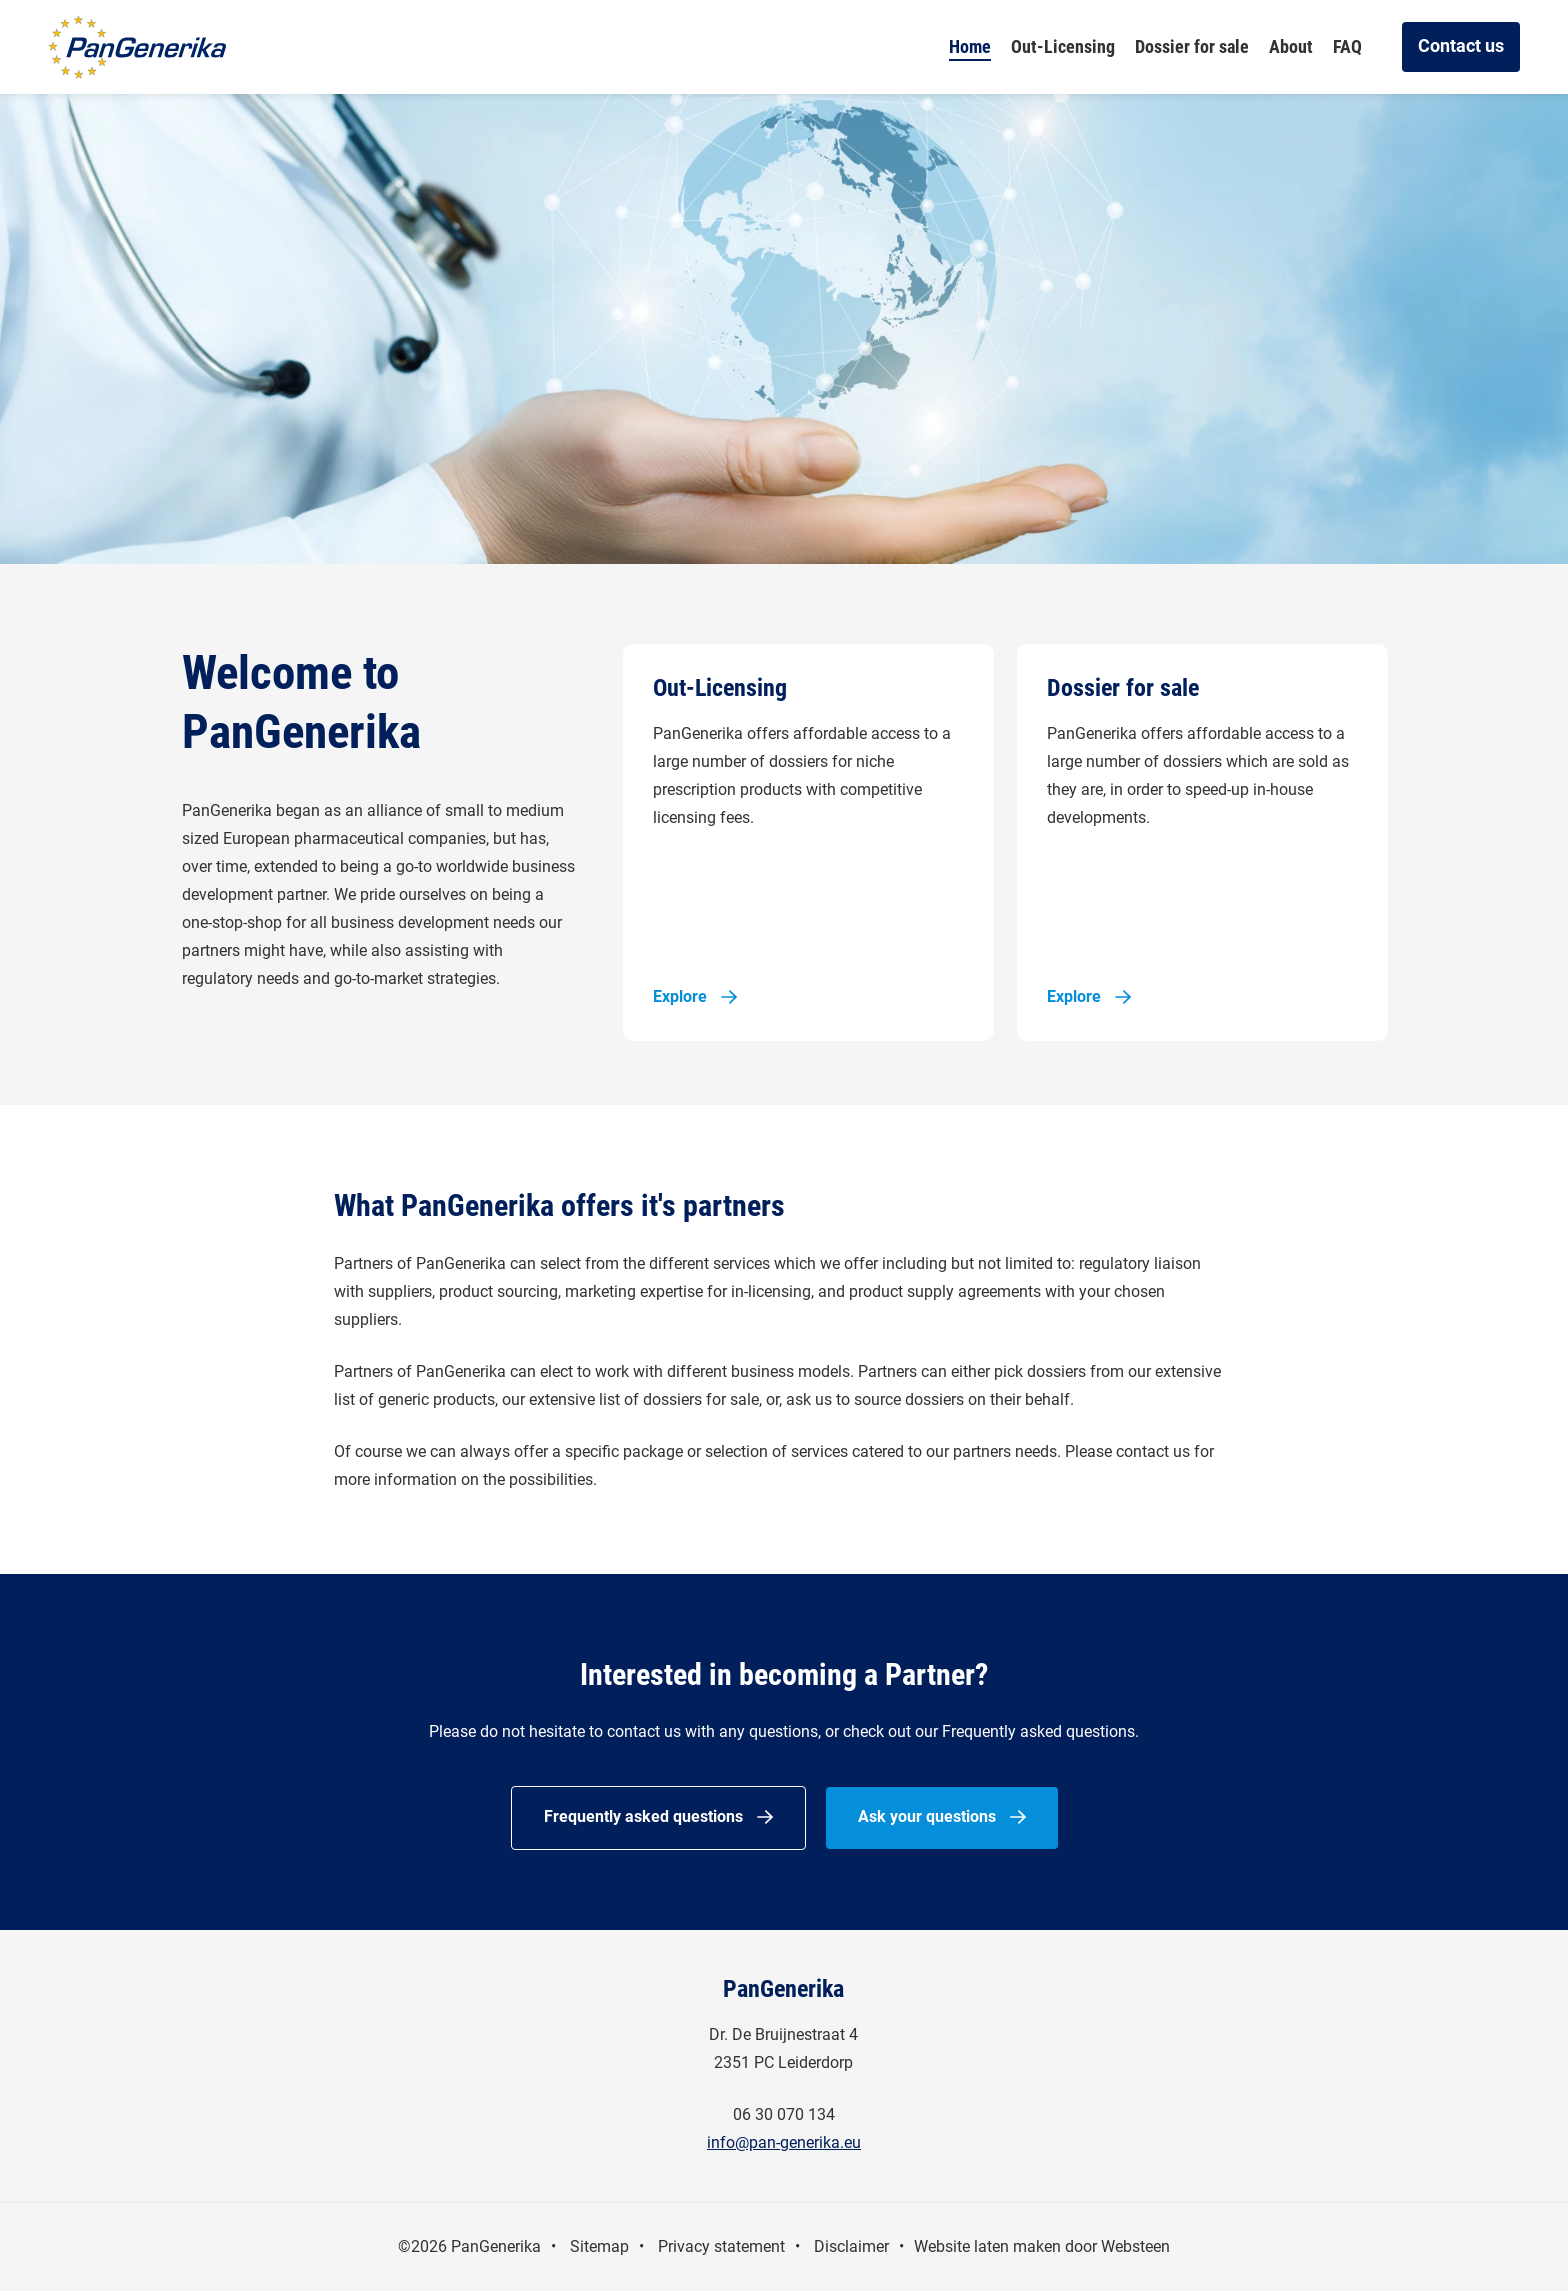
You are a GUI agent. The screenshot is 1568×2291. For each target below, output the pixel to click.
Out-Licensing (1063, 46)
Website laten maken (987, 2246)
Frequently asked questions (643, 1816)
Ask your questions (927, 1816)
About (1291, 46)
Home (970, 46)
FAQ (1347, 46)
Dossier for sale (1192, 46)
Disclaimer (851, 2246)
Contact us (1461, 45)
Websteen (1135, 2246)
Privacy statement (721, 2246)
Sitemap (599, 2246)
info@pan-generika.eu (784, 2142)
